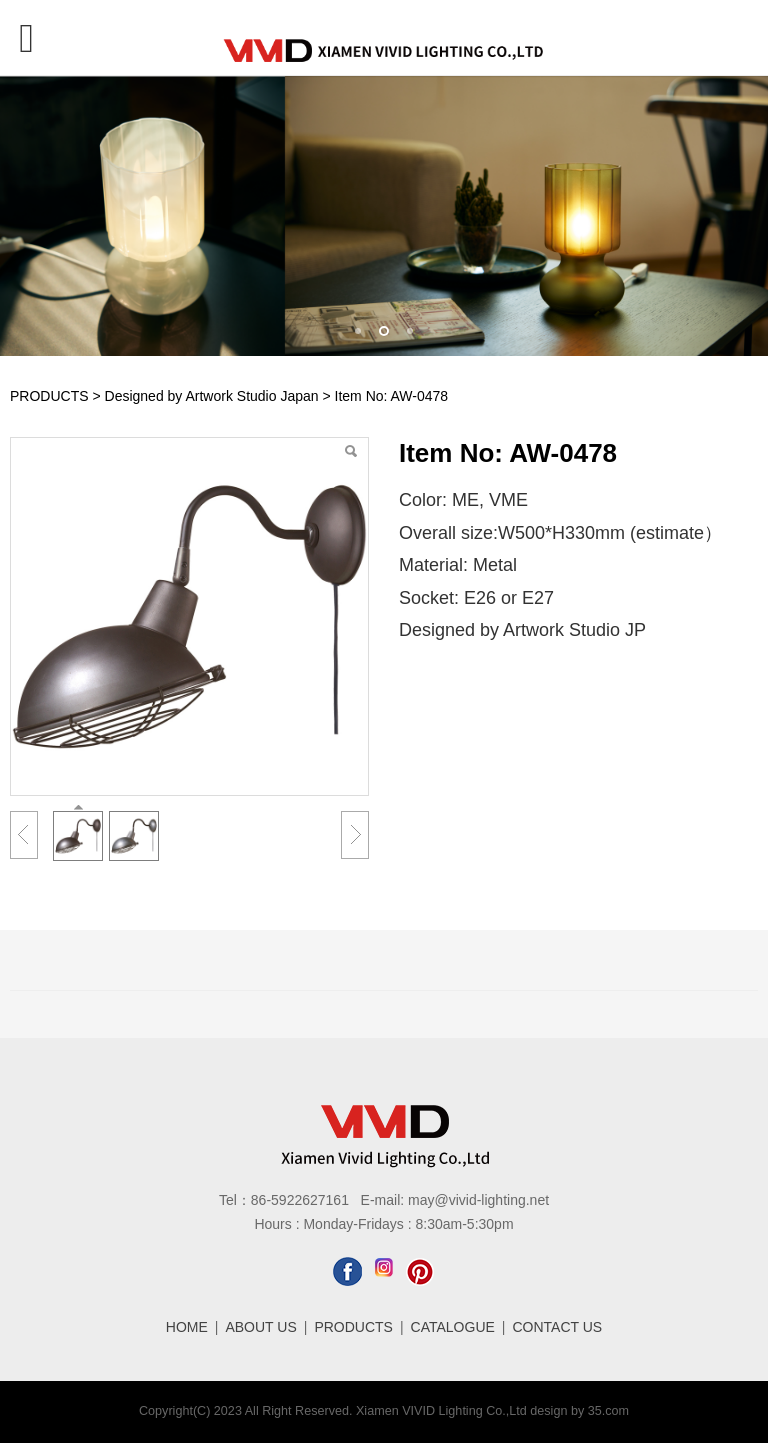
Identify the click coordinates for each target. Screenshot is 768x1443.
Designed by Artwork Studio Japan (212, 396)
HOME (187, 1327)
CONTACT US (558, 1327)
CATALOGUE (453, 1327)
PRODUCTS (49, 396)
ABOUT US (260, 1327)
